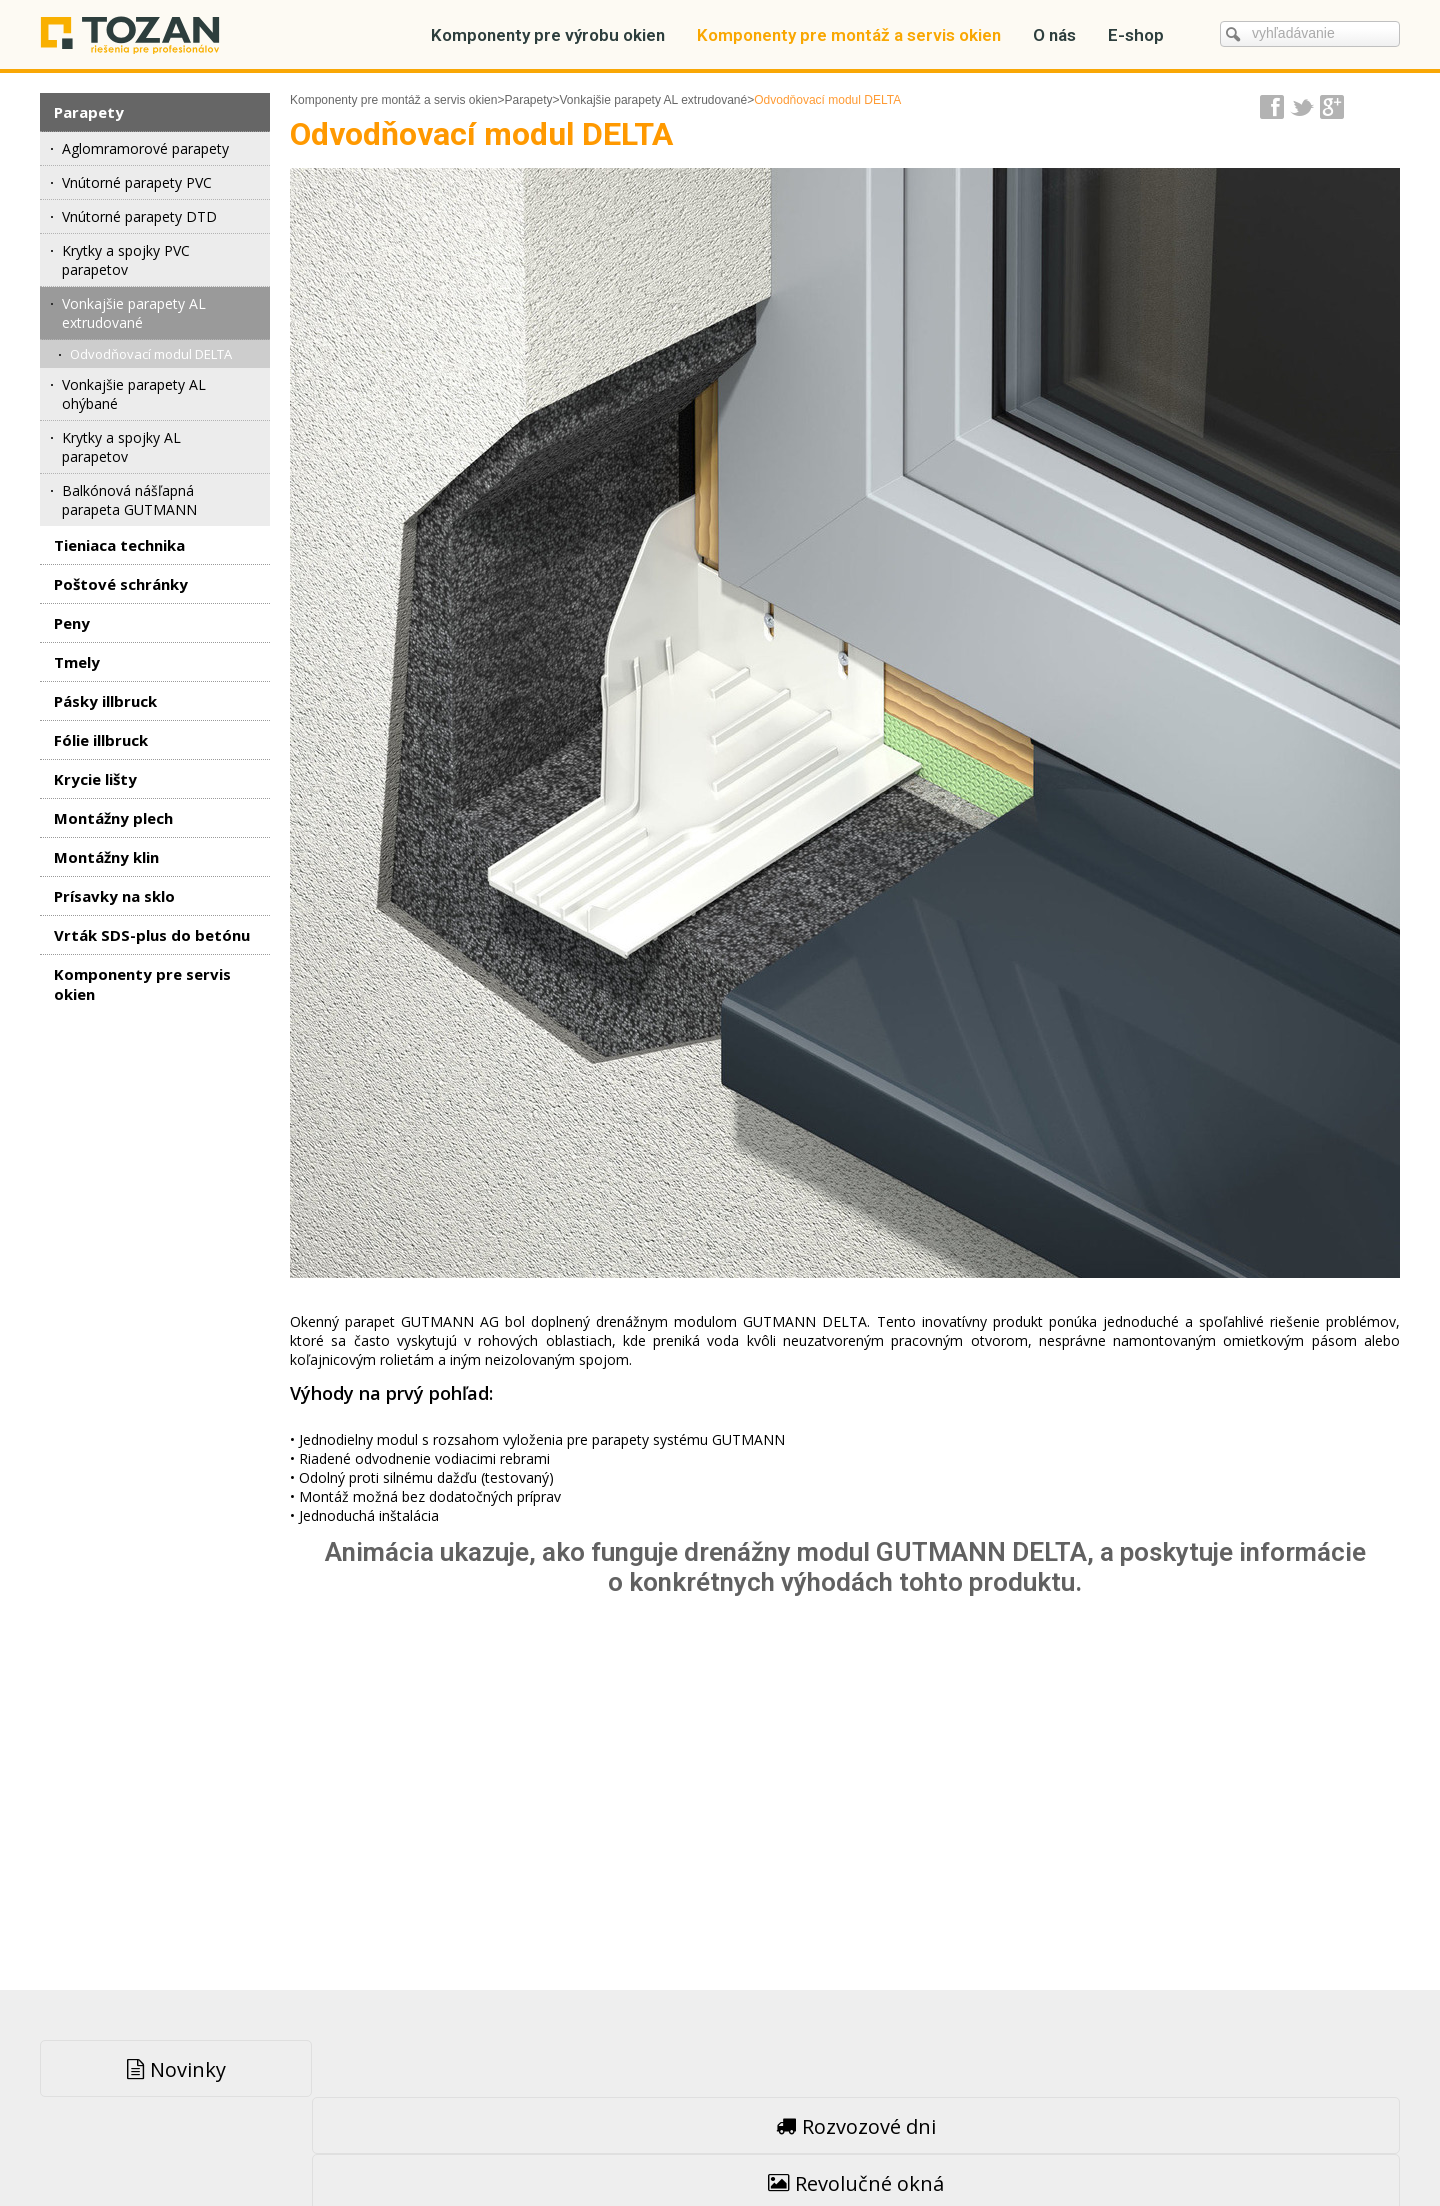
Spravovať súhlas (1039, 2146)
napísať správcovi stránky (677, 2146)
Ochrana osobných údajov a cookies (870, 2146)
